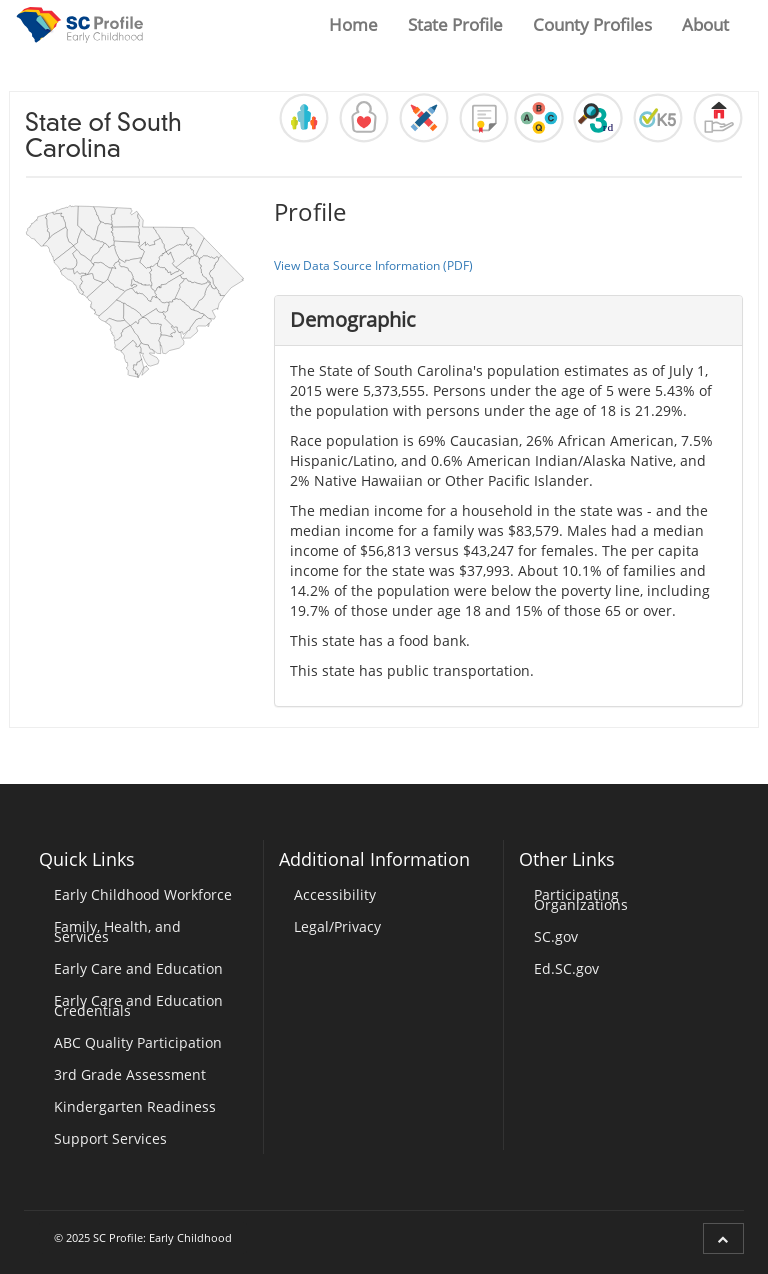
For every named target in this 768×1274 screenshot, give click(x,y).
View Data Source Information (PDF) (373, 265)
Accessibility (335, 894)
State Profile (455, 24)
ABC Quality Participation (138, 1042)
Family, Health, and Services (117, 931)
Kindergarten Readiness (135, 1106)
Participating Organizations (581, 899)
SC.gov (556, 936)
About (705, 24)
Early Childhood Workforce (143, 894)
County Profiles (592, 24)
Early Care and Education (138, 968)
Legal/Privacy (337, 926)
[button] (304, 118)
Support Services (110, 1138)
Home (353, 24)
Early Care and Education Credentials (138, 1005)
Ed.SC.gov (566, 968)
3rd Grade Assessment (130, 1074)
